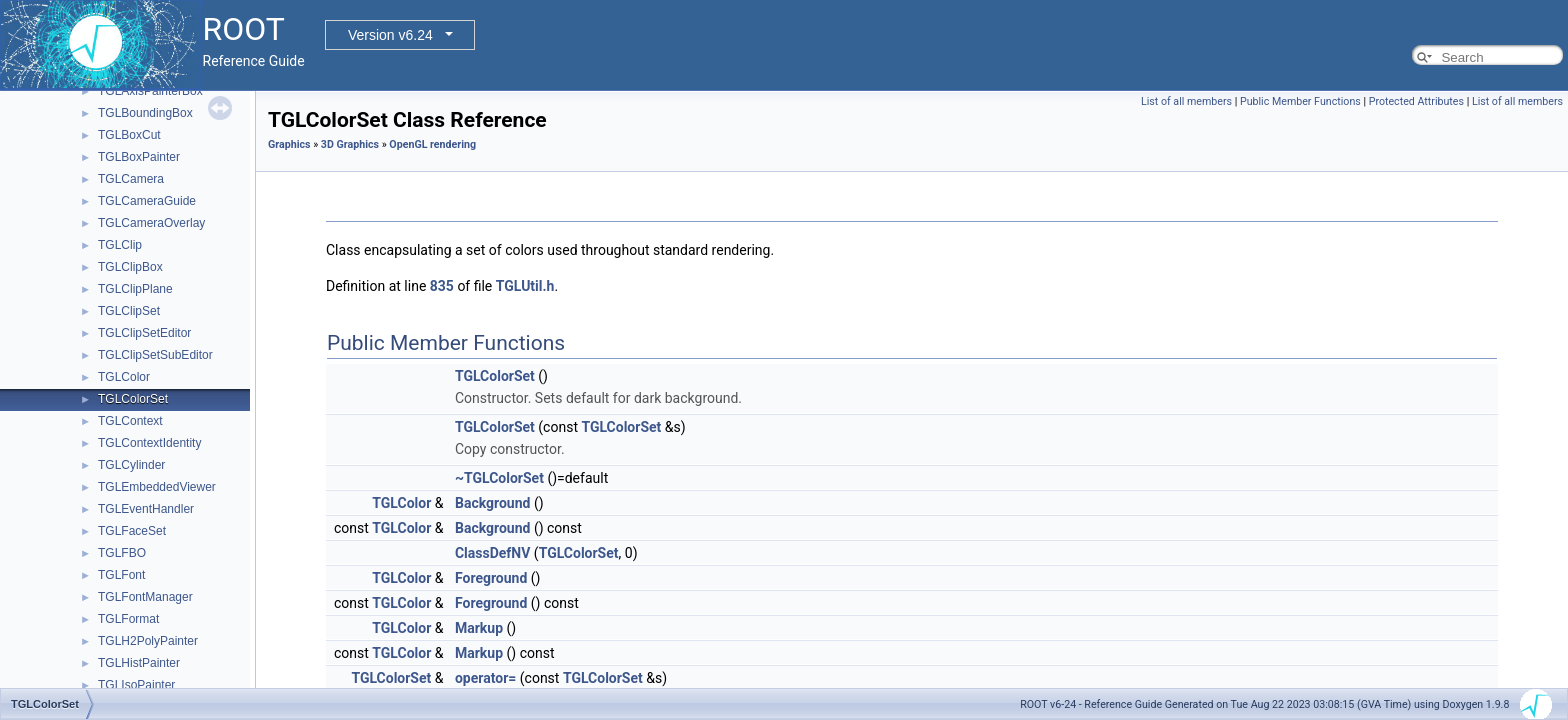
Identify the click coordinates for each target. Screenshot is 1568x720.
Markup (479, 628)
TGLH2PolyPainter (148, 641)
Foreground (491, 578)
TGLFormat (128, 619)
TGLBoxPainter (139, 157)
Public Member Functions (1300, 101)
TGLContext (130, 421)
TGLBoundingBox (145, 113)
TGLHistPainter (139, 663)
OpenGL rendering (432, 144)
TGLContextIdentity (149, 443)
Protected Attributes (1416, 101)
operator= (485, 678)
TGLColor (124, 377)
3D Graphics (350, 144)
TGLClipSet (129, 311)
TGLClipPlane (135, 289)
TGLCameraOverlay (151, 223)
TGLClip (120, 245)
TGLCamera (131, 179)
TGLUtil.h (525, 286)
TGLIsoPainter (136, 685)
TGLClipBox (130, 267)
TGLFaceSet (132, 531)
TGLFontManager (145, 597)
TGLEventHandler (146, 509)
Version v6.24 (390, 35)
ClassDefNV (492, 553)
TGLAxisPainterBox (150, 91)
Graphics (289, 144)
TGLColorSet (133, 399)
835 (442, 286)
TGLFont (121, 575)
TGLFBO (122, 553)
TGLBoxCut (129, 135)
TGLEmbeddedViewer (157, 487)
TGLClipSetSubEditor (155, 355)
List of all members (1186, 101)
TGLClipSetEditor (144, 333)
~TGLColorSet (499, 478)
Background (492, 503)
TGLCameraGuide (147, 201)
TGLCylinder (131, 465)
